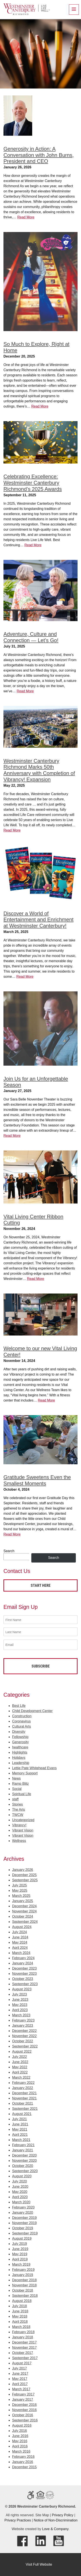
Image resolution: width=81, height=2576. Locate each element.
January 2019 (22, 2275)
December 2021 (24, 2093)
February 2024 (23, 1958)
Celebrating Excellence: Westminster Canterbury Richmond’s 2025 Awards (32, 483)
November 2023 (24, 1973)
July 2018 (19, 2306)
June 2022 (20, 2062)
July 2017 (19, 2368)
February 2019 (23, 2270)
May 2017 (19, 2379)
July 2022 (19, 2057)
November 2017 (24, 2347)
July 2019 (19, 2244)
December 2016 (24, 2405)
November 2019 (24, 2223)
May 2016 (19, 2441)
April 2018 (20, 2321)
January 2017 (22, 2399)
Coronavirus (21, 1721)
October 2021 (22, 2103)
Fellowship (20, 1737)
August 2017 (22, 2363)
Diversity (18, 1731)
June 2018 (20, 2311)
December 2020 (24, 2155)
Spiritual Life (21, 1794)
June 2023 (20, 1999)
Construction (22, 1716)
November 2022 (24, 2036)
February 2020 (23, 2207)
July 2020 (19, 2181)
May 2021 (19, 2129)
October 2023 (22, 1979)
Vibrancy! (19, 1825)
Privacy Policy (62, 2515)
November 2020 (24, 2160)
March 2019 (21, 2264)
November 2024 (24, 1911)
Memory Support (25, 1773)
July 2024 (19, 1932)
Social (17, 1789)
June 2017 (20, 2373)
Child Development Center (32, 1711)
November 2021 (24, 2098)
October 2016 (22, 2415)
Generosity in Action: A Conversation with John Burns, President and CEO (38, 155)
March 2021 (21, 2140)
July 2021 (19, 2119)
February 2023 (23, 2020)
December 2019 (24, 2218)
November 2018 (24, 2285)
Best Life (18, 1706)
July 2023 (19, 1994)
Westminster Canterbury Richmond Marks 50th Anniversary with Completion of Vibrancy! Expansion (39, 770)
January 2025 (22, 1901)
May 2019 (19, 2254)
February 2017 (23, 2394)
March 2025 (21, 1896)
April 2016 (20, 2446)
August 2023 (22, 1989)
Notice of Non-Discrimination (56, 2520)
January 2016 (22, 2462)
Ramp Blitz (20, 1783)
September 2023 (25, 1984)
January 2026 (22, 1870)
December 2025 (24, 1875)
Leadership (20, 1763)
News (16, 1778)
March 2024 (21, 1953)
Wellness (19, 1841)
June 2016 (20, 2436)
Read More (25, 217)
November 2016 (24, 2410)
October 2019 (22, 2228)
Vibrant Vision (22, 1830)
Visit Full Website (39, 2564)
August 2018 (22, 2301)
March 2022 (21, 2077)
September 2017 (25, 2358)
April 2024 (20, 1947)
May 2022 (19, 2067)
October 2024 (22, 1916)
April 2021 (20, 2134)
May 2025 (19, 1890)
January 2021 (22, 2150)
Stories (17, 1804)
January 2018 (22, 2337)
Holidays (18, 1757)
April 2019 (20, 2259)
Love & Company (55, 2529)
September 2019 (25, 2233)
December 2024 (24, 1906)
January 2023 (22, 2025)
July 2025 (19, 1885)
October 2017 (22, 2353)
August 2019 (22, 2238)
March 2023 (21, 2015)
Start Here (41, 1585)
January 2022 (22, 2088)
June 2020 (20, 2186)
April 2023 (20, 2010)
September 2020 (25, 2171)
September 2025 (25, 1880)
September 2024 (25, 1922)
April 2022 (20, 2072)
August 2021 (22, 2114)
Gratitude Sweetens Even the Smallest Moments (37, 1480)
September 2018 (25, 2295)
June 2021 (20, 2124)
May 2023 (19, 2005)
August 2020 (22, 2176)
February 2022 (23, 2083)
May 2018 (19, 2316)
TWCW (17, 1815)
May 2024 (19, 1942)
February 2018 (23, 2332)
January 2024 (22, 1963)
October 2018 (22, 2290)
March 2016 (21, 2451)
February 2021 (23, 2145)
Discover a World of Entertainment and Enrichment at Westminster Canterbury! (38, 919)
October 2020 (22, 2166)
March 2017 (21, 2389)
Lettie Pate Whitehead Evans (34, 1768)
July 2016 (19, 2431)
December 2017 (24, 2342)
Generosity (20, 1742)
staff (15, 1799)
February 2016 (23, 2456)
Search (8, 1551)
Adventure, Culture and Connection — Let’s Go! (30, 637)
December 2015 (24, 2467)
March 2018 (21, 2327)
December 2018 (24, 2280)
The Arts (18, 1809)
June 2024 (20, 1937)
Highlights (19, 1752)
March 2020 (21, 2202)
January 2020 (22, 2212)
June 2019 (20, 2249)
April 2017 (20, 2384)
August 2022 (22, 2051)
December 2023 (24, 1968)
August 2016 (22, 2425)
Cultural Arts (21, 1726)
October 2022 (22, 2041)
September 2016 (25, 2420)
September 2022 (25, 2046)
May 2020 (19, 2192)
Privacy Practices (17, 2520)
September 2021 (25, 2108)
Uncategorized (23, 1820)
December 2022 (24, 2031)
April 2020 (20, 2197)
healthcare (20, 1747)
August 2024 (22, 1927)
